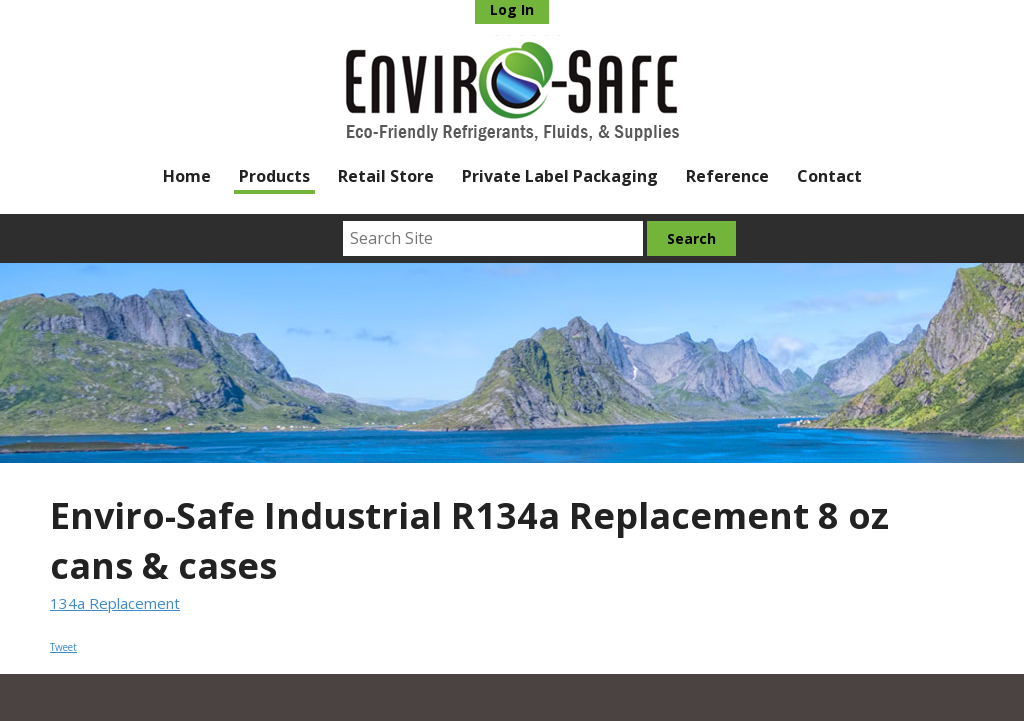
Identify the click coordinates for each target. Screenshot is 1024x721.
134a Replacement (115, 603)
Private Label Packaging (560, 176)
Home (187, 176)
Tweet (63, 647)
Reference (727, 176)
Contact (829, 176)
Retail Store (386, 176)
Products (274, 176)
